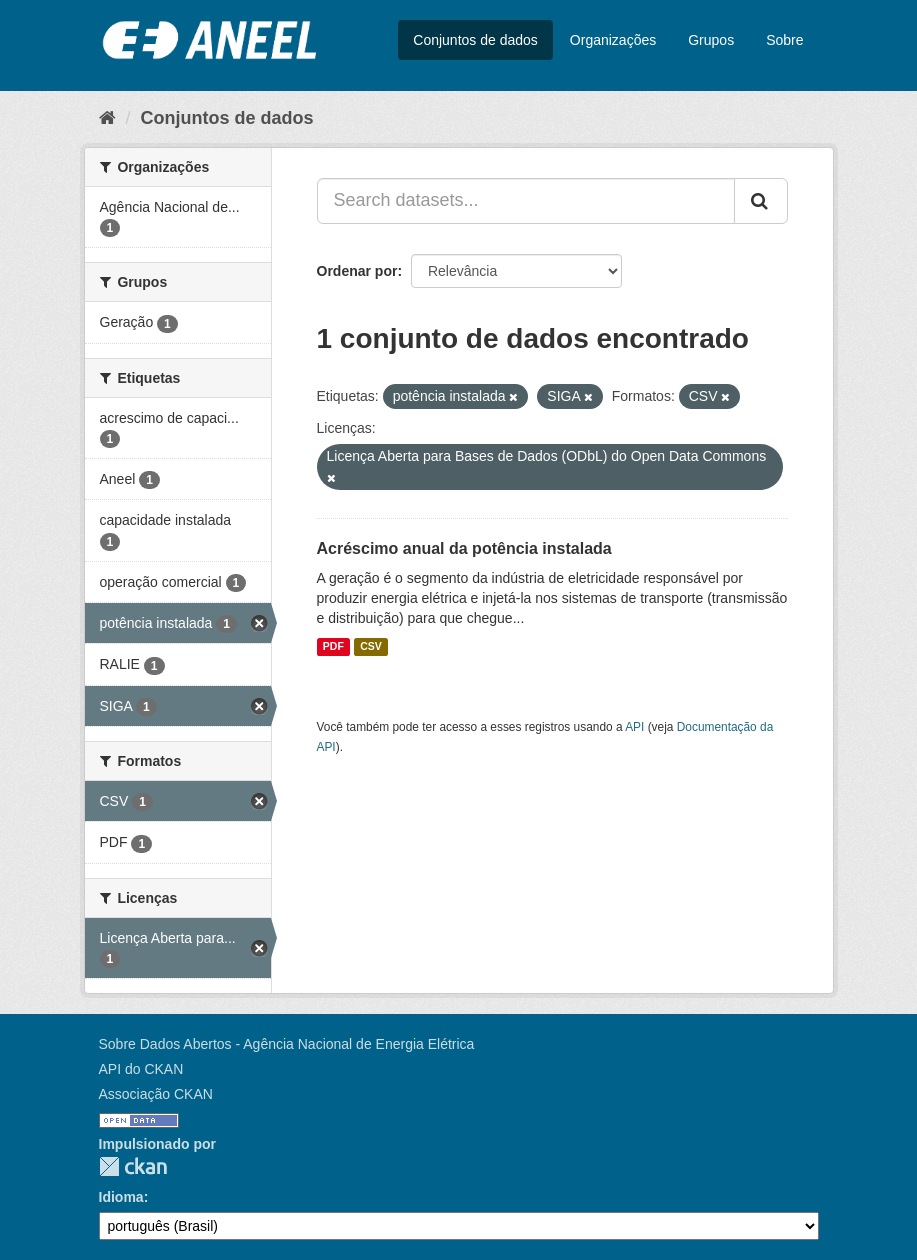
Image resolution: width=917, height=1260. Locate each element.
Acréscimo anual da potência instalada (464, 548)
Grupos (711, 40)
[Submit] (761, 201)
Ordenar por (357, 271)
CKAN (133, 1166)
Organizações (613, 40)
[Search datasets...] (526, 201)
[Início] (107, 118)
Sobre (784, 40)
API (634, 727)
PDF (333, 647)
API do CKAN (141, 1069)
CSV (371, 647)
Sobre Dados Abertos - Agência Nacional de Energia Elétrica (287, 1044)
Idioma (121, 1197)
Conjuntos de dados (475, 40)
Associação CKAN (156, 1094)
